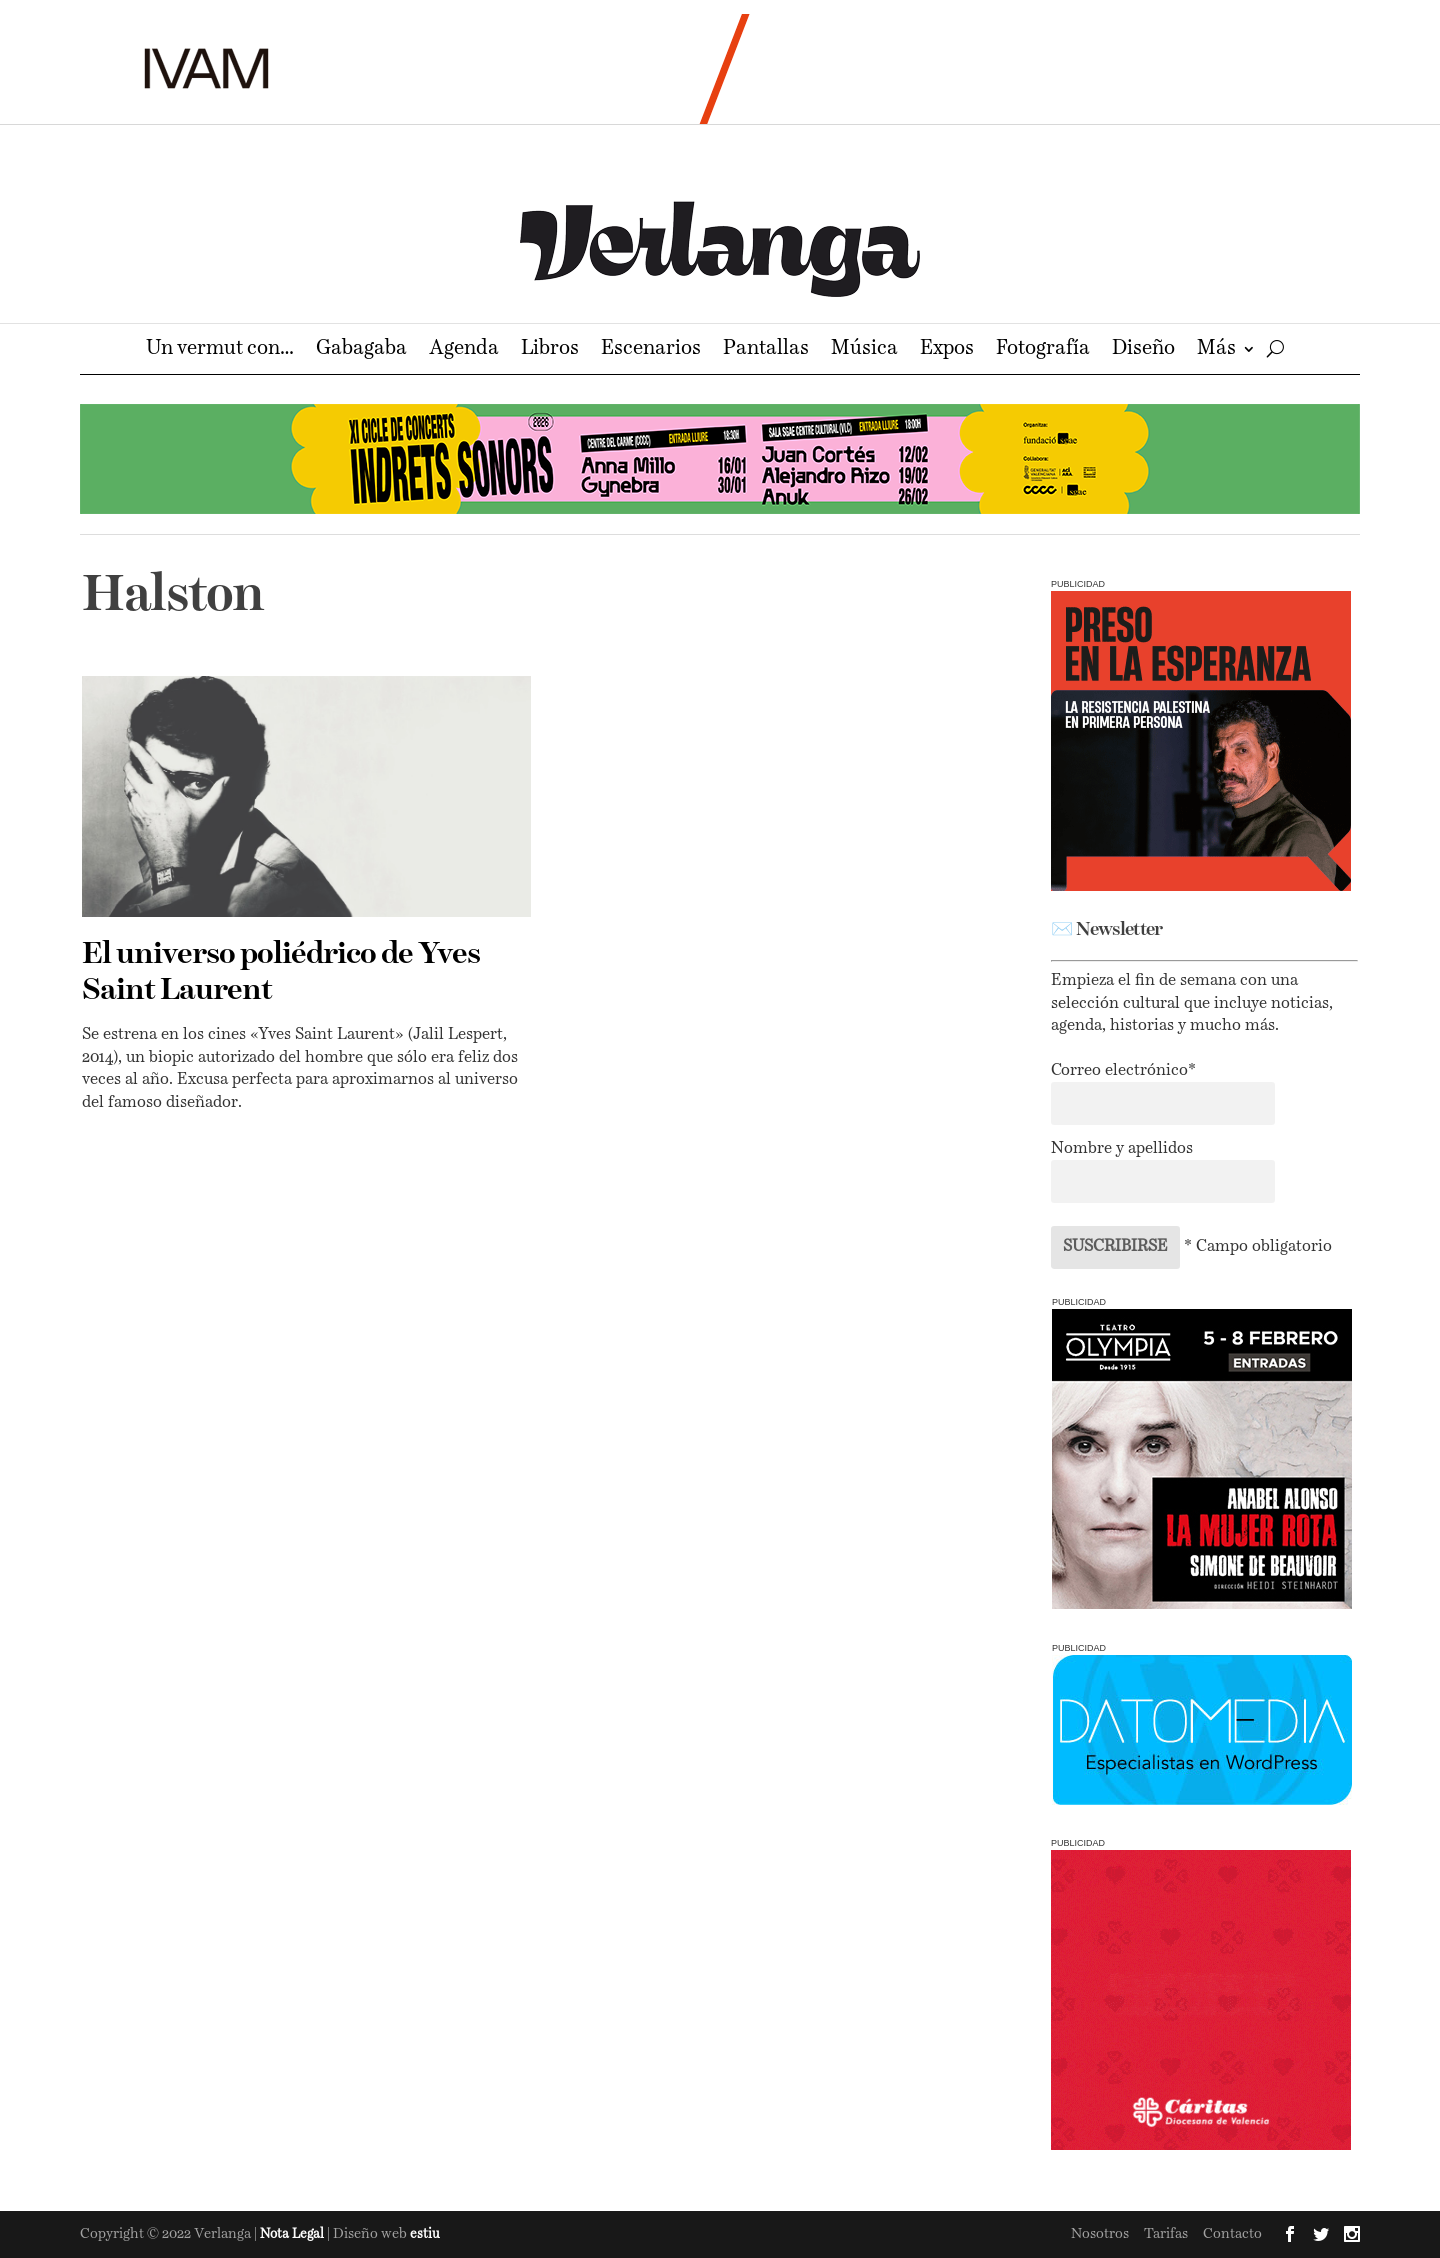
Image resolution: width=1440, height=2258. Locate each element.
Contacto (1232, 2234)
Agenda (464, 350)
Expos (947, 350)
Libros (550, 350)
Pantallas (766, 350)
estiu (425, 2234)
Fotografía (1043, 350)
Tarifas (1166, 2234)
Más (1216, 350)
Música (864, 350)
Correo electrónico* (1123, 1071)
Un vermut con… (220, 350)
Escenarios (651, 350)
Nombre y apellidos (1122, 1149)
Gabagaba (361, 350)
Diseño (1143, 350)
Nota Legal (293, 2234)
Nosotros (1100, 2234)
